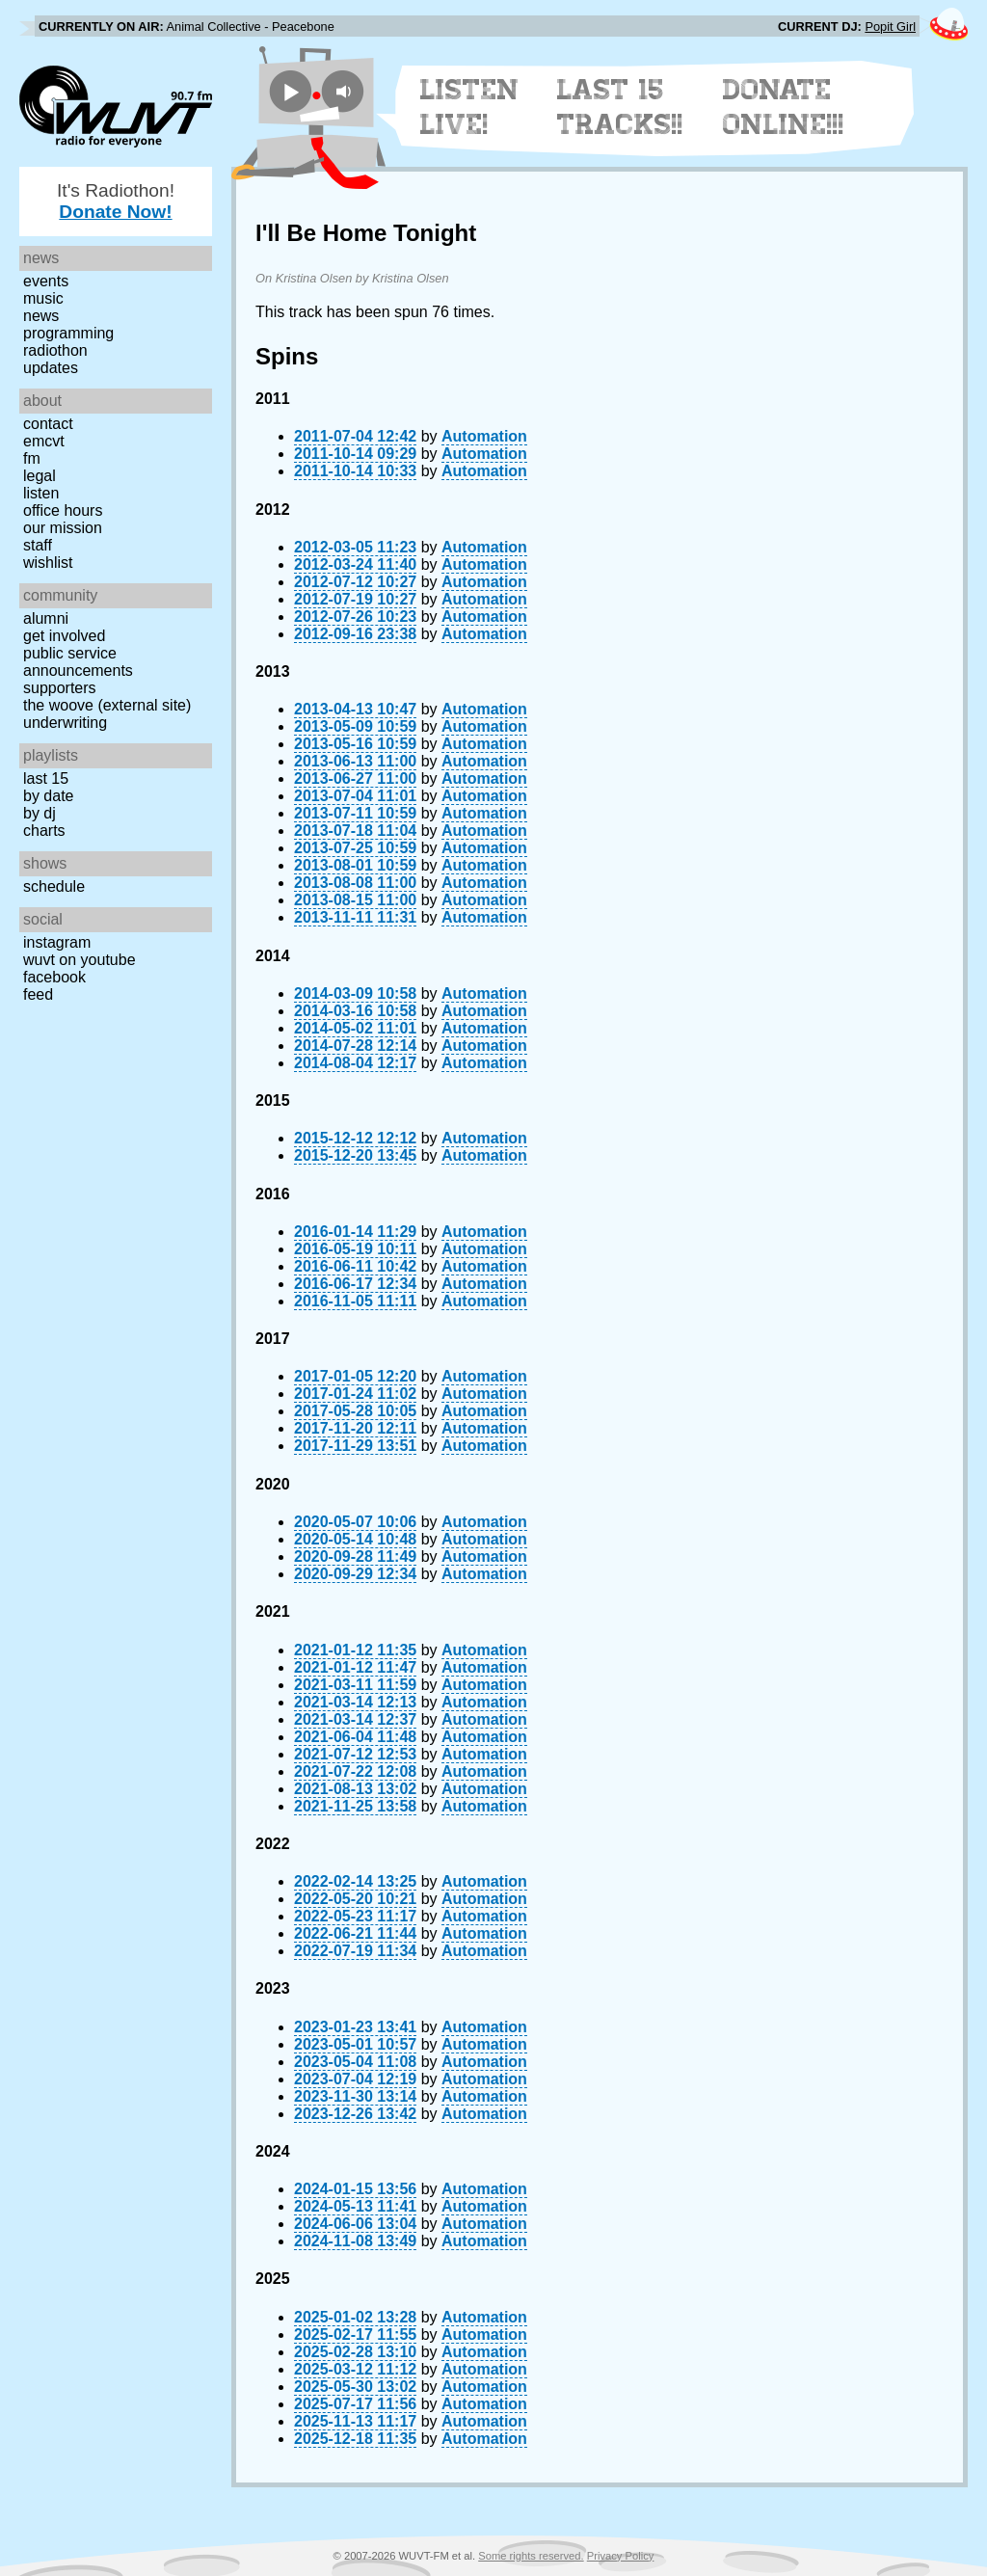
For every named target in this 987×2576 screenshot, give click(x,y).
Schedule (54, 886)
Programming (68, 333)
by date (48, 796)
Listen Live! (470, 107)
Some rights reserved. (530, 2556)
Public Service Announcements (78, 662)
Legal (39, 476)
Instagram (57, 942)
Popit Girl (890, 26)
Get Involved (64, 636)
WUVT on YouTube (79, 960)
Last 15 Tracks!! (620, 107)
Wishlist (48, 562)
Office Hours (62, 510)
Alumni (45, 618)
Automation (484, 436)
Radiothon (55, 350)
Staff (37, 545)
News (41, 316)
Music (43, 298)
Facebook (54, 977)
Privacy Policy (620, 2556)
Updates (50, 368)
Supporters (59, 688)
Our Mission (62, 528)
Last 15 (45, 778)
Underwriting (65, 722)
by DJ (39, 813)
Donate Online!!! (783, 107)
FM (31, 458)
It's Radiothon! (115, 201)
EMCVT (44, 441)
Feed (38, 994)
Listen (41, 493)
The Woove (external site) (107, 705)
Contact (48, 424)
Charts (44, 830)
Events (45, 281)
